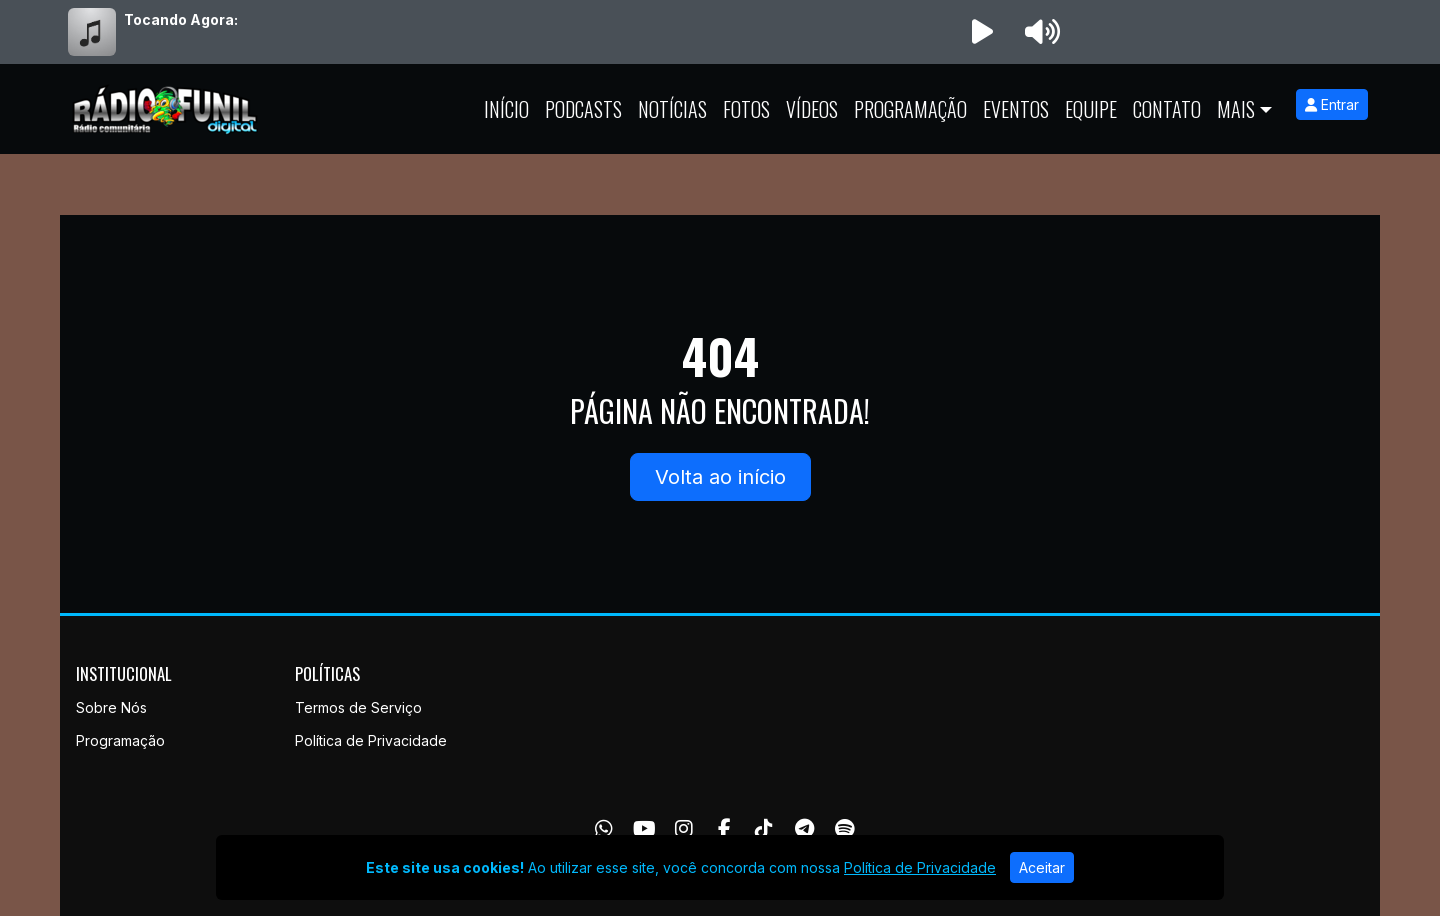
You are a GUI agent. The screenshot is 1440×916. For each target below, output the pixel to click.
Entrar (1332, 104)
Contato (1167, 109)
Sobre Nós (111, 707)
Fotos (746, 109)
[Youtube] (644, 829)
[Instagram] (684, 829)
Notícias (672, 109)
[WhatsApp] (604, 829)
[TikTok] (764, 829)
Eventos (1016, 109)
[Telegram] (804, 829)
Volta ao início (720, 477)
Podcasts (583, 109)
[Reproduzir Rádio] (982, 32)
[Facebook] (724, 829)
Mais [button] (1236, 109)
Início (506, 109)
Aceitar (1042, 867)
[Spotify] (844, 829)
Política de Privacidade (371, 740)
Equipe (1091, 109)
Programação (910, 109)
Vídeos (812, 109)
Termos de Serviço (358, 707)
